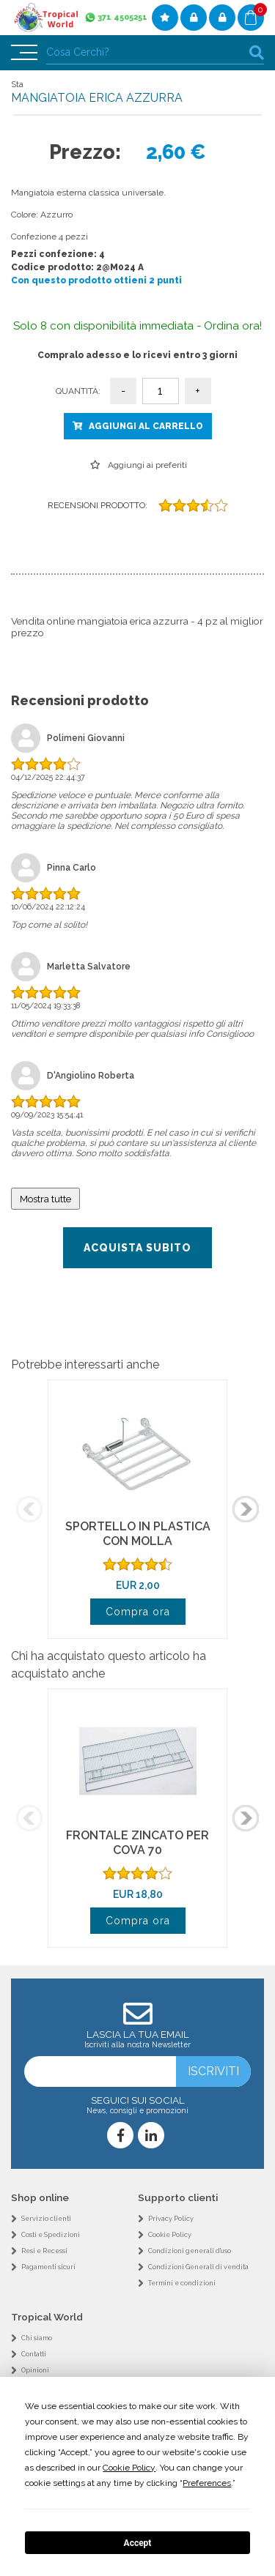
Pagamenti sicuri (48, 2267)
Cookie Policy (169, 2234)
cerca (256, 52)
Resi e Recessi (44, 2251)
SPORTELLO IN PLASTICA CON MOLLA (137, 1533)
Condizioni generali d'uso (189, 2251)
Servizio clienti (46, 2218)
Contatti (33, 2354)
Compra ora (138, 1612)
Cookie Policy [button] (129, 2468)
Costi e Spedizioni (50, 2234)
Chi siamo (36, 2338)
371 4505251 (122, 17)
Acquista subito (137, 1248)
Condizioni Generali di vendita (198, 2267)
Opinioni (35, 2370)
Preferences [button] (207, 2483)
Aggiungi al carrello (146, 426)
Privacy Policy (171, 2218)
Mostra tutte (45, 1199)
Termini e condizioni (182, 2283)
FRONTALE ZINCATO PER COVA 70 (137, 1842)
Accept (138, 2543)
